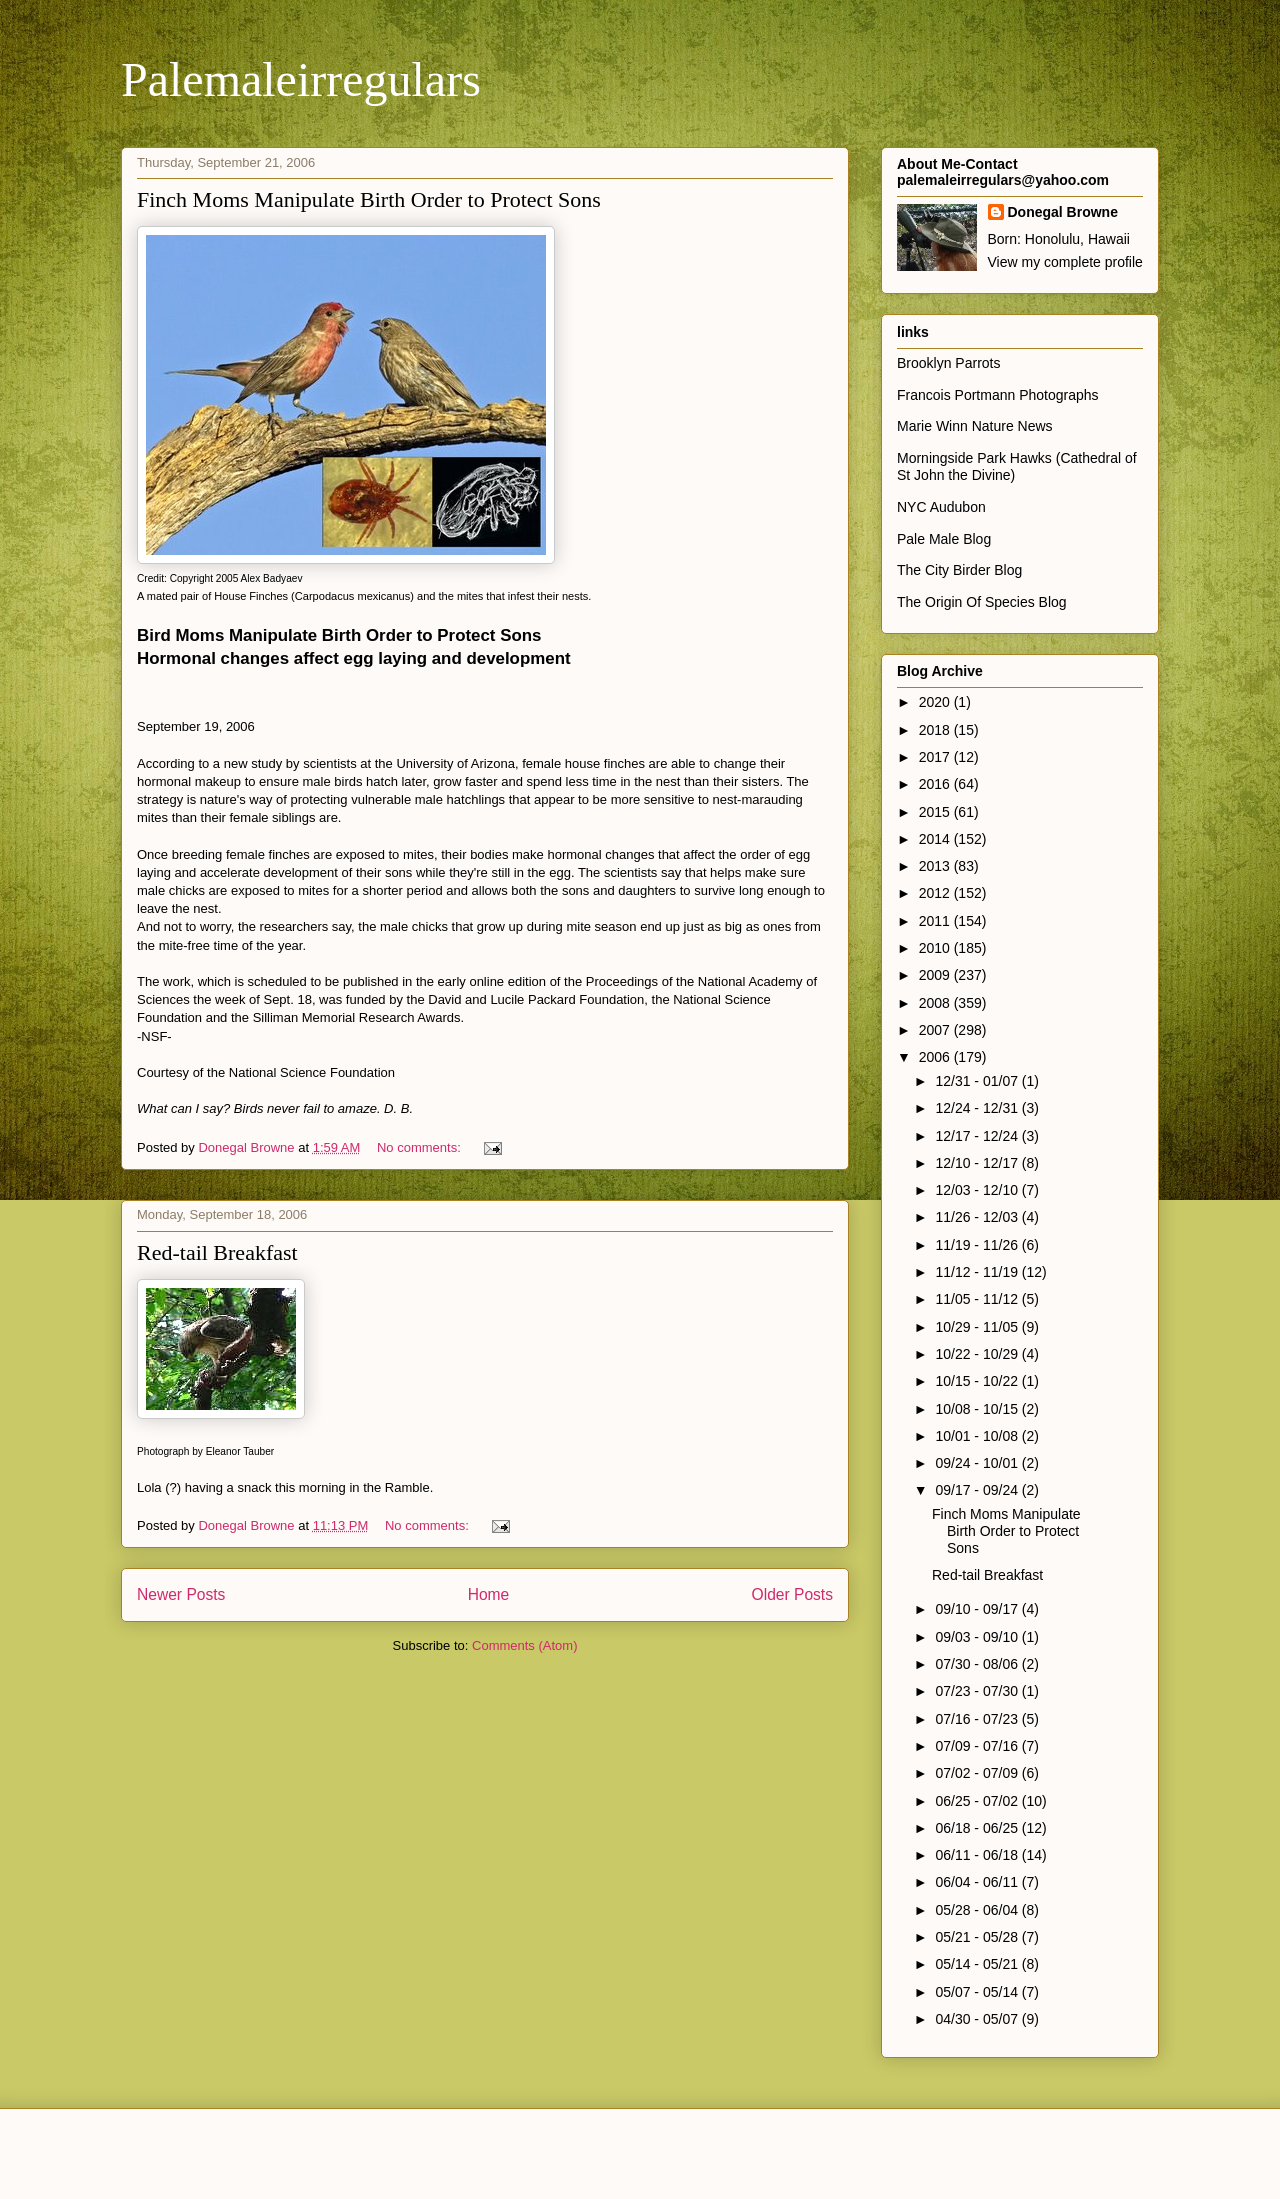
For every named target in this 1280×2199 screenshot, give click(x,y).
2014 (936, 839)
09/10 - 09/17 (978, 1609)
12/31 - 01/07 (978, 1081)
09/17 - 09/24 (978, 1490)
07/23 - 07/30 (978, 1691)
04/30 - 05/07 (978, 2019)
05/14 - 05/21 (978, 1964)
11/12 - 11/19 (978, 1272)
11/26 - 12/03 (978, 1217)
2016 (936, 784)
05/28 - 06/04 (978, 1910)
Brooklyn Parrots (948, 363)
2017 (936, 757)
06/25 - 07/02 (978, 1801)
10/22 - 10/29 (978, 1354)
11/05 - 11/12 (978, 1299)
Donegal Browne (1063, 212)
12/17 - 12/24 (978, 1136)
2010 (936, 948)
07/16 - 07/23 (978, 1719)
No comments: (420, 1147)
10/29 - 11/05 (978, 1327)
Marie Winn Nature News (975, 426)
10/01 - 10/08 (978, 1436)
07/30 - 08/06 (978, 1664)
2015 (936, 812)
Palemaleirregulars (301, 79)
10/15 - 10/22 (978, 1381)
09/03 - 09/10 (978, 1637)
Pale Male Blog (944, 539)
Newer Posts (181, 1594)
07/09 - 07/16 (978, 1746)
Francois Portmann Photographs (998, 395)
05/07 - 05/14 (978, 1992)
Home (489, 1594)
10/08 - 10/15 (978, 1409)
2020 (936, 702)
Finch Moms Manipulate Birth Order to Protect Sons (369, 199)
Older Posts (792, 1594)
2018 (936, 730)
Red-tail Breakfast (217, 1252)
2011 (936, 921)
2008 (936, 1003)
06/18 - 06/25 (978, 1828)
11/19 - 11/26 (978, 1245)
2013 (936, 866)
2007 (936, 1030)
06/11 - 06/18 (978, 1855)
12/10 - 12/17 (978, 1163)
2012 (936, 893)
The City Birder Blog (959, 570)
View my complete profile (1065, 262)
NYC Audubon (941, 507)
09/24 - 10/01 (978, 1463)
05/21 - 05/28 (978, 1937)
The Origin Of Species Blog (982, 602)
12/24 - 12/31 (978, 1108)
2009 (936, 975)
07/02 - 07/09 (978, 1773)
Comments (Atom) (524, 1645)
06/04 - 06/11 (978, 1882)
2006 (936, 1057)
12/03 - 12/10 (978, 1190)
